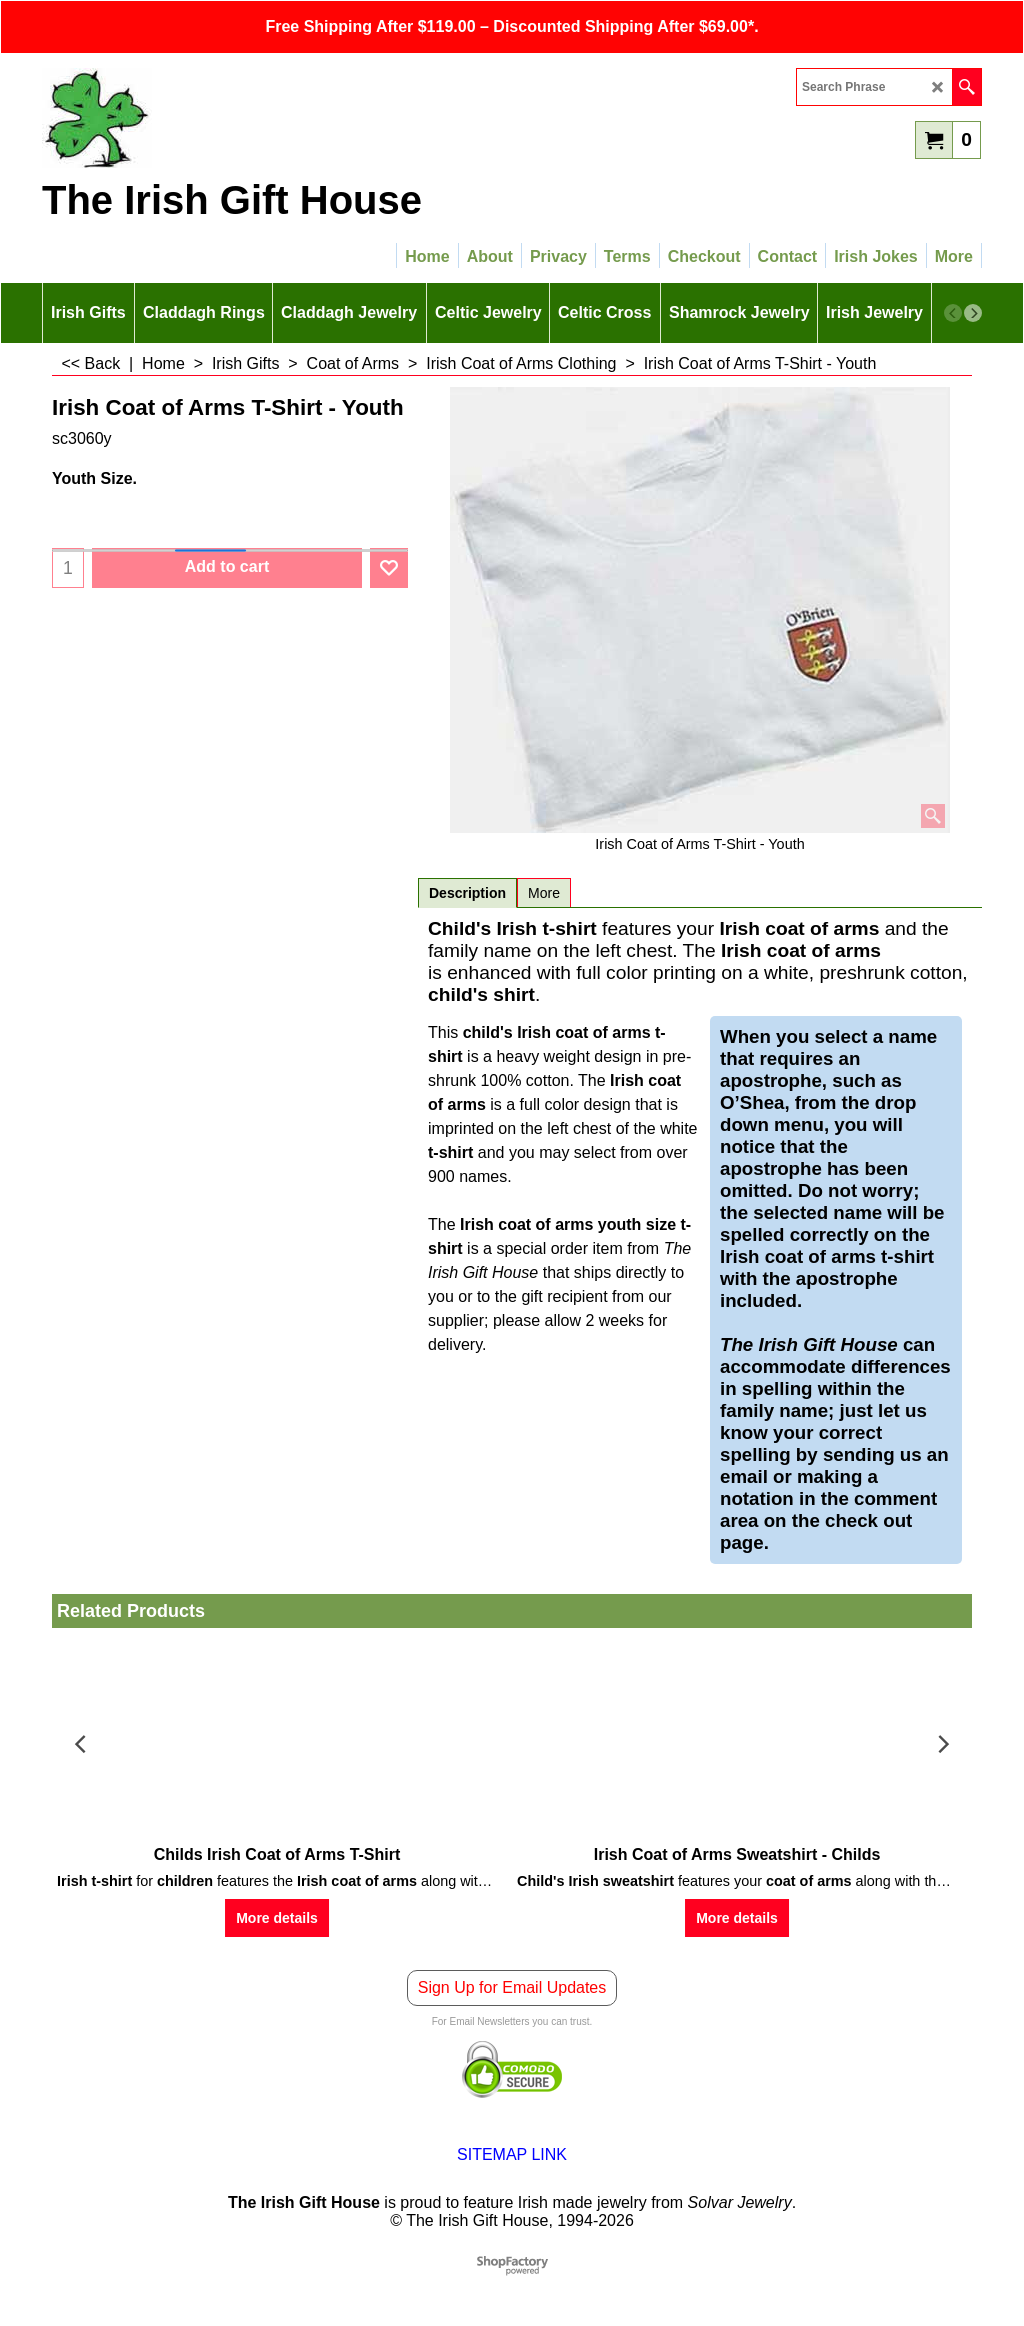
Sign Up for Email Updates (512, 1987)
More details (277, 1918)
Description (467, 893)
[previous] (953, 313)
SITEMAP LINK (512, 2154)
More (544, 893)
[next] (973, 313)
